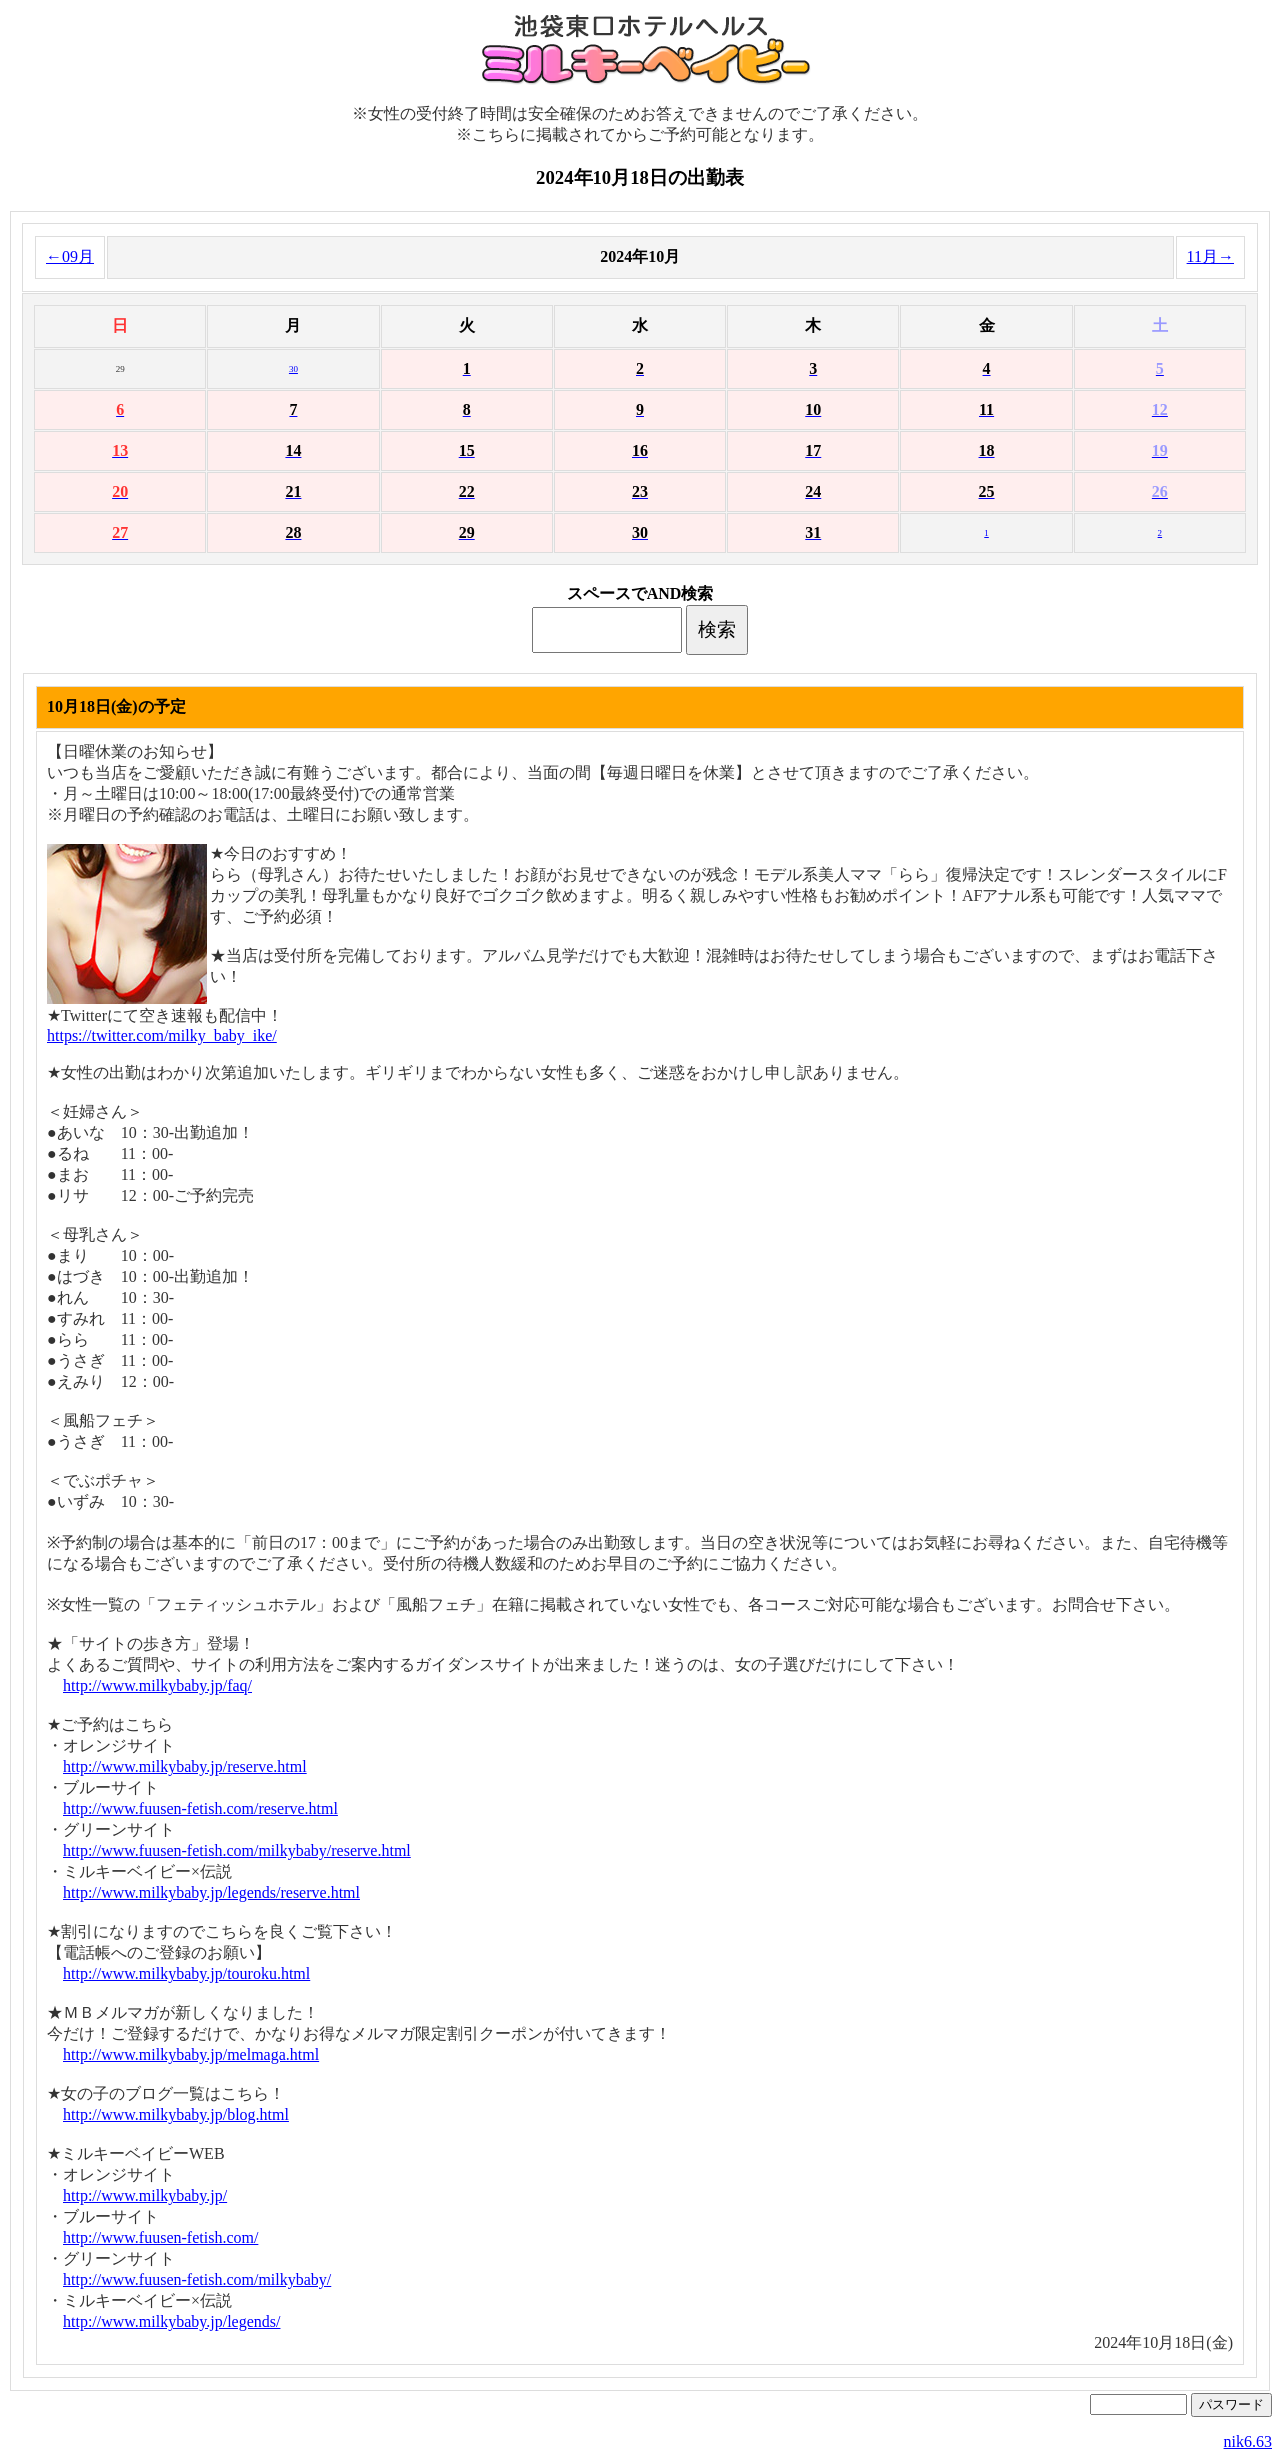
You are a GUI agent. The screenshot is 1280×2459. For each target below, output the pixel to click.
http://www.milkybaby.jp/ (145, 2195)
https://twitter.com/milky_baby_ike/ (162, 1035)
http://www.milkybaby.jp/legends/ (171, 2321)
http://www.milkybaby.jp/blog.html (176, 2114)
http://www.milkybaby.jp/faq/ (157, 1685)
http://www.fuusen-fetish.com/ (160, 2237)
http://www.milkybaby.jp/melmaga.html (191, 2054)
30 (293, 369)
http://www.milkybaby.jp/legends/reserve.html (211, 1892)
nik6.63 (1248, 2441)
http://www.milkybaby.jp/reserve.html (185, 1766)
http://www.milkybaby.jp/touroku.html (186, 1973)
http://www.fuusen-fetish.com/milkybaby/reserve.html (237, 1850)
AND (664, 593)
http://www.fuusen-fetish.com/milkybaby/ (197, 2279)
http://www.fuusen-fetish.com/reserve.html (200, 1808)
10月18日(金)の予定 (116, 706)
